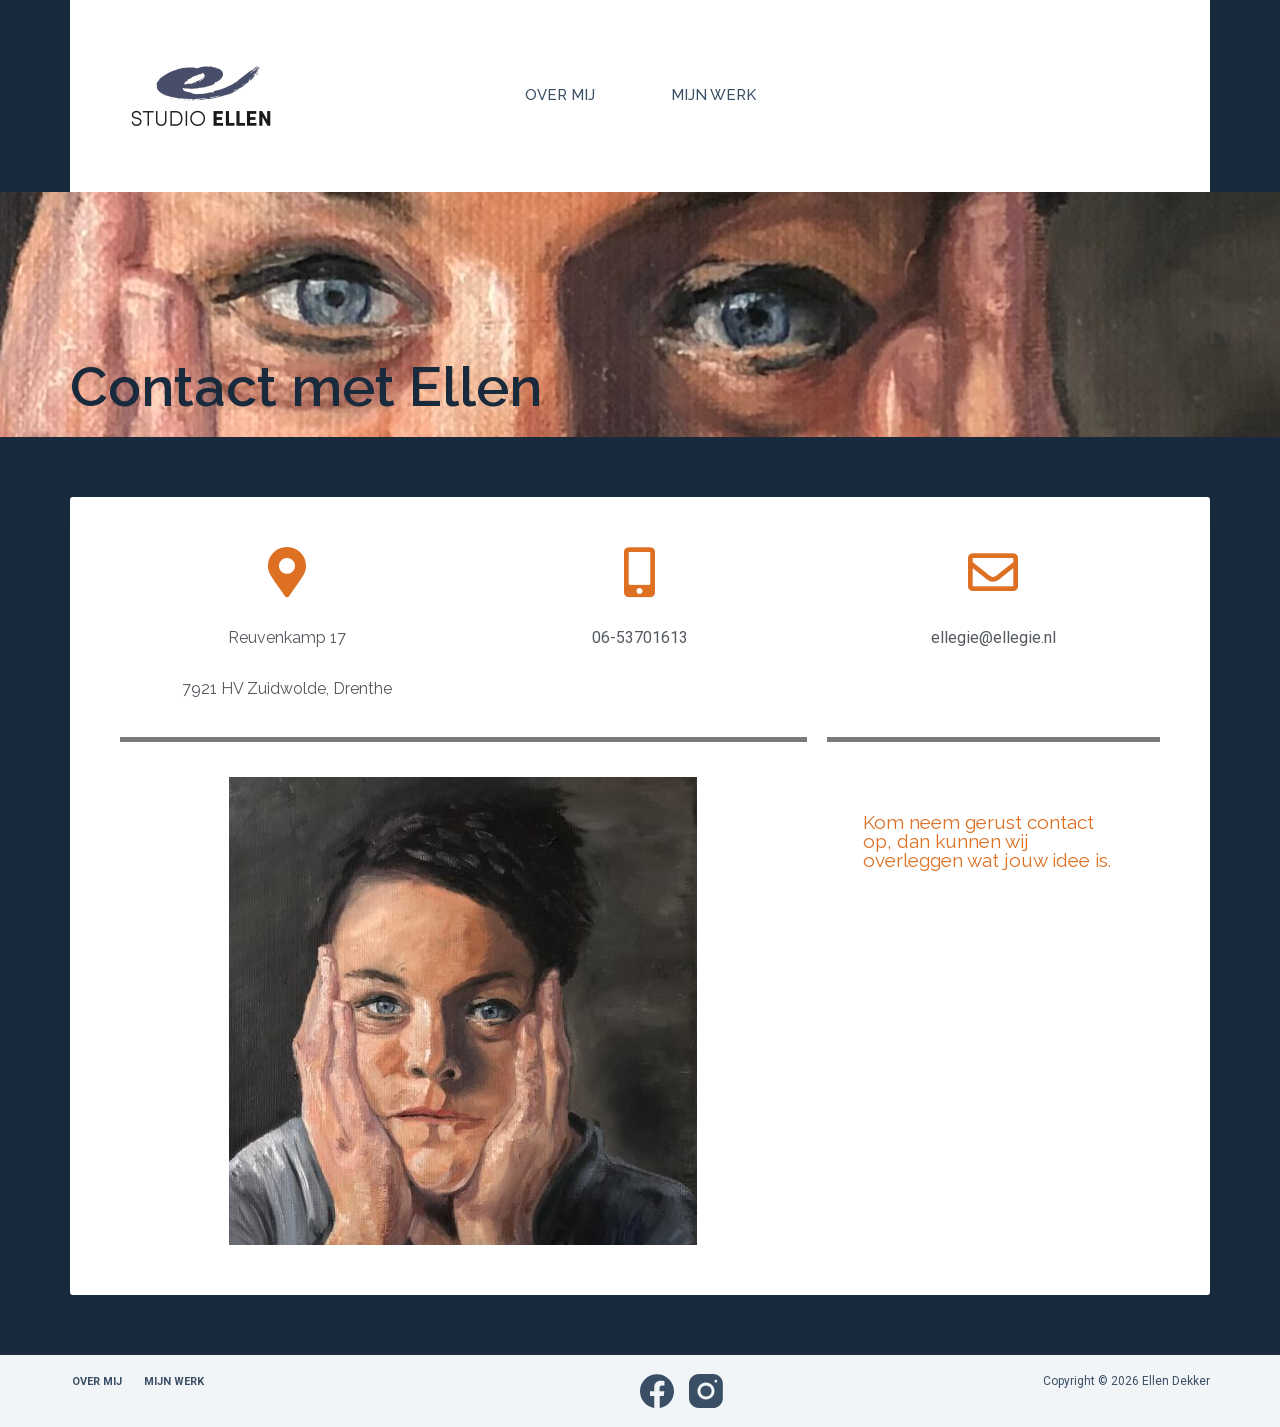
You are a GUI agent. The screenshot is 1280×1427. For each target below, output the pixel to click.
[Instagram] (706, 1391)
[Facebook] (657, 1391)
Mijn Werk (713, 95)
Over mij (560, 95)
